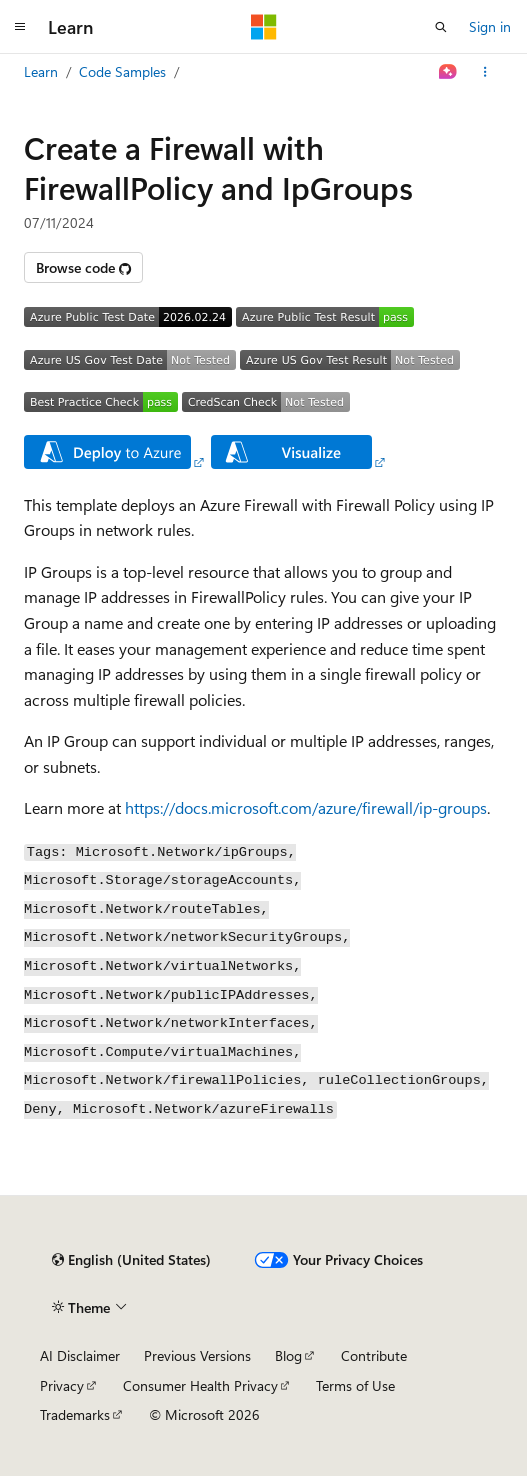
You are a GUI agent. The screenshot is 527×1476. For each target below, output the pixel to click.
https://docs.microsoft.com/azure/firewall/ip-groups (306, 807)
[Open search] (441, 27)
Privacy (62, 1385)
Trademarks (75, 1414)
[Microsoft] (264, 27)
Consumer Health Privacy (200, 1385)
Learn (41, 71)
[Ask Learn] (448, 72)
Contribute (374, 1355)
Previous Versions (197, 1355)
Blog (288, 1355)
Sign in (490, 26)
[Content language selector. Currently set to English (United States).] (131, 1260)
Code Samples (122, 71)
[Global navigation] (20, 27)
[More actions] (485, 72)
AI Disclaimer (80, 1355)
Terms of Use (355, 1385)
